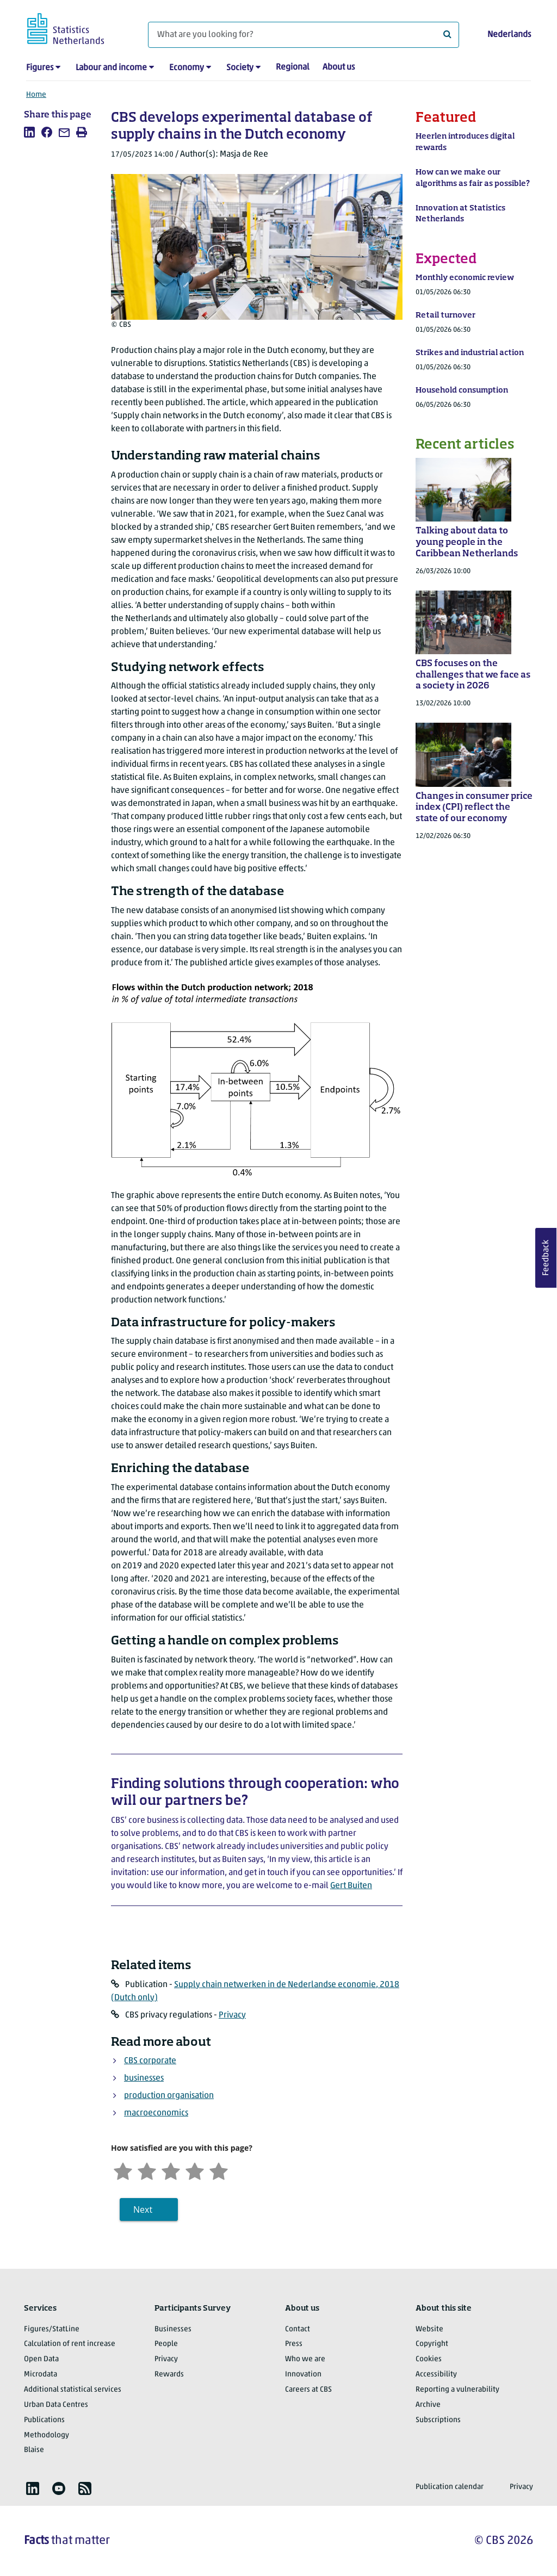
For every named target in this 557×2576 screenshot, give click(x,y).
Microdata (40, 2374)
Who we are (305, 2359)
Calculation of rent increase (69, 2344)
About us (339, 67)
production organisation (169, 2095)
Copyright (432, 2344)
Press (293, 2344)
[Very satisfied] (219, 2170)
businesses (144, 2078)
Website (429, 2329)
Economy (186, 68)
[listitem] (29, 132)
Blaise (34, 2450)
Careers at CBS (308, 2389)
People (166, 2344)
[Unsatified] (147, 2170)
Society (239, 68)
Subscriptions (438, 2420)
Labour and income (111, 68)
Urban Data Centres (56, 2405)
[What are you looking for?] (303, 35)
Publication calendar (450, 2487)
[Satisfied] (195, 2170)
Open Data (41, 2359)
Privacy (232, 2015)
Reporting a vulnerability (457, 2389)
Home (36, 94)
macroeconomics (156, 2113)
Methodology (46, 2435)
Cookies (429, 2359)
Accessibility (436, 2374)
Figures (39, 68)
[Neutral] (171, 2170)
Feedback (546, 1258)
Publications (44, 2420)
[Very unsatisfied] (123, 2170)
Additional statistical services (72, 2389)
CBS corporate (150, 2061)
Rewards (169, 2374)
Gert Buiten (351, 1886)
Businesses (172, 2329)
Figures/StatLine (51, 2329)
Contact (297, 2329)
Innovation (303, 2374)
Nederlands (509, 34)
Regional (293, 67)
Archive (428, 2405)
